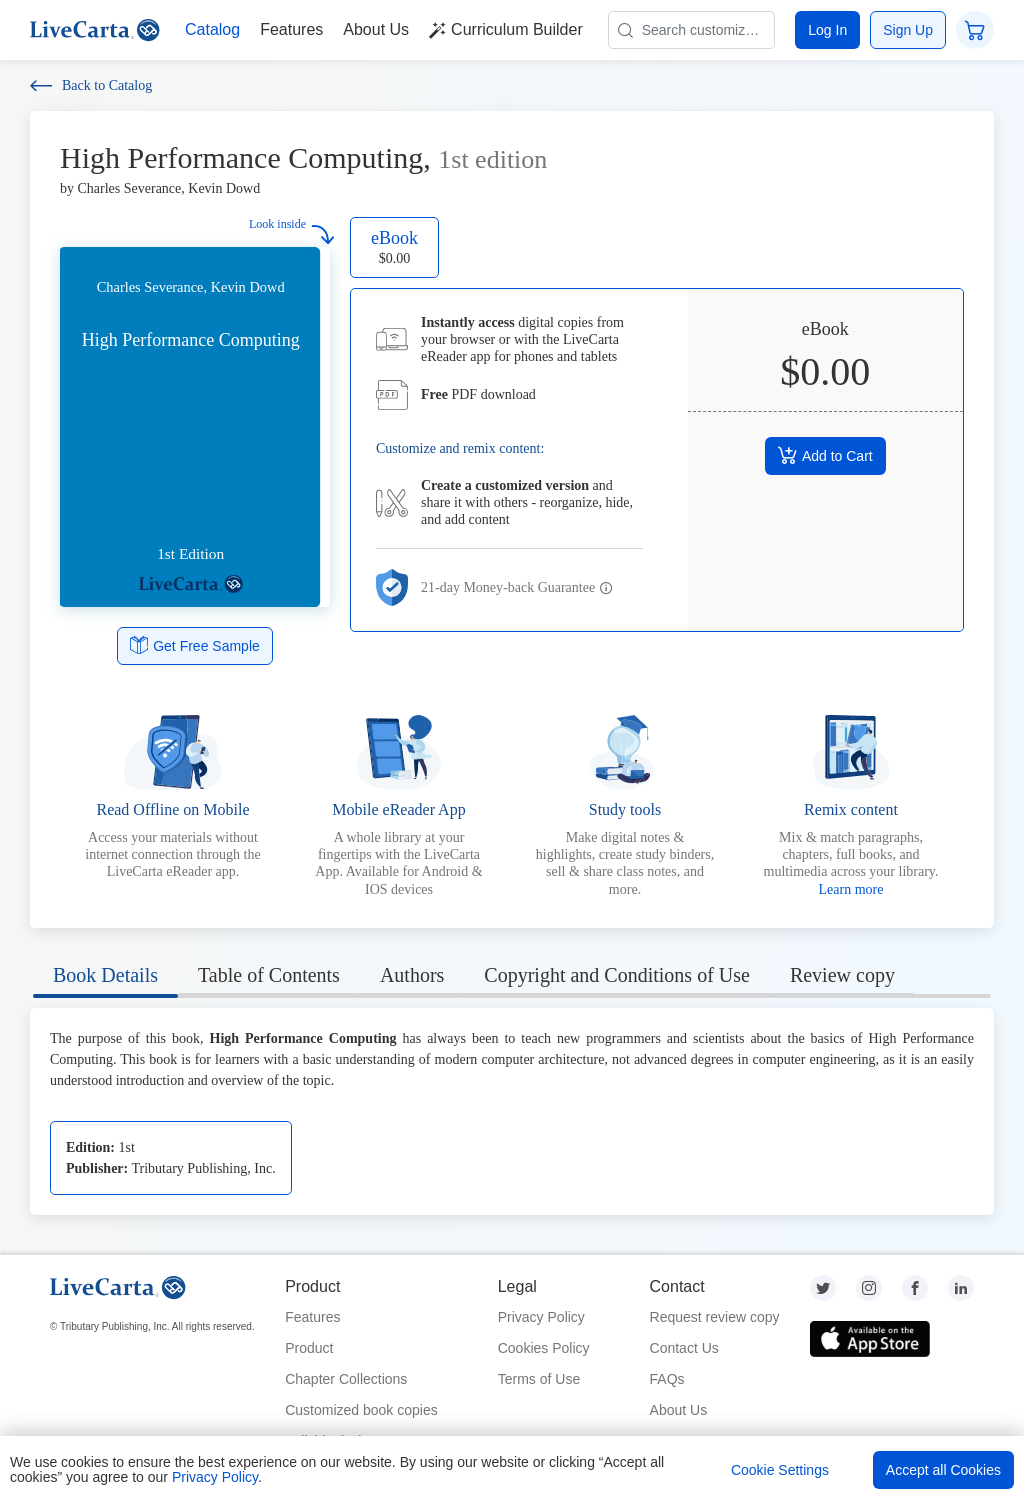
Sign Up (908, 30)
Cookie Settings (780, 1470)
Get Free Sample (195, 645)
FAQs (667, 1379)
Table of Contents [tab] (269, 975)
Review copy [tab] (842, 975)
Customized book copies (361, 1410)
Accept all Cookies (943, 1470)
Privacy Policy (541, 1317)
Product (309, 1348)
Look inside (292, 230)
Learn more (851, 889)
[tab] (105, 978)
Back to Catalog (91, 85)
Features (312, 1317)
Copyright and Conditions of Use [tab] (617, 975)
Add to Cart (825, 455)
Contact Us (684, 1348)
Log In (827, 30)
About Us (679, 1410)
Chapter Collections (346, 1379)
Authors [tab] (412, 975)
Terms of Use (539, 1379)
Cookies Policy (544, 1348)
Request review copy (715, 1317)
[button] (606, 589)
